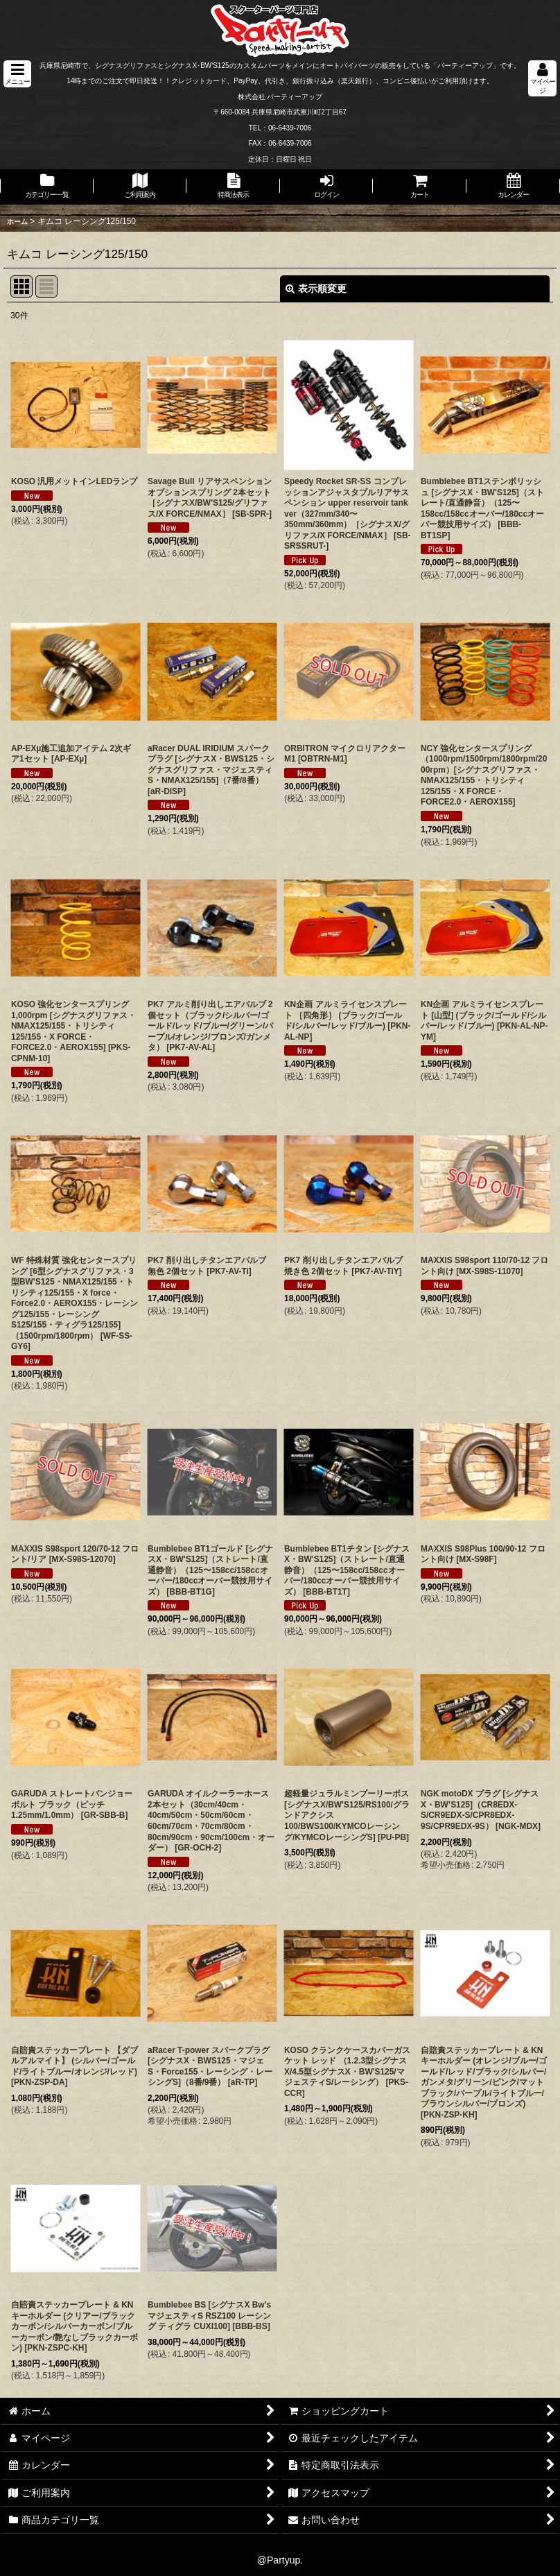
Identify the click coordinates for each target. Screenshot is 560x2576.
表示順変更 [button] (316, 288)
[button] (17, 73)
